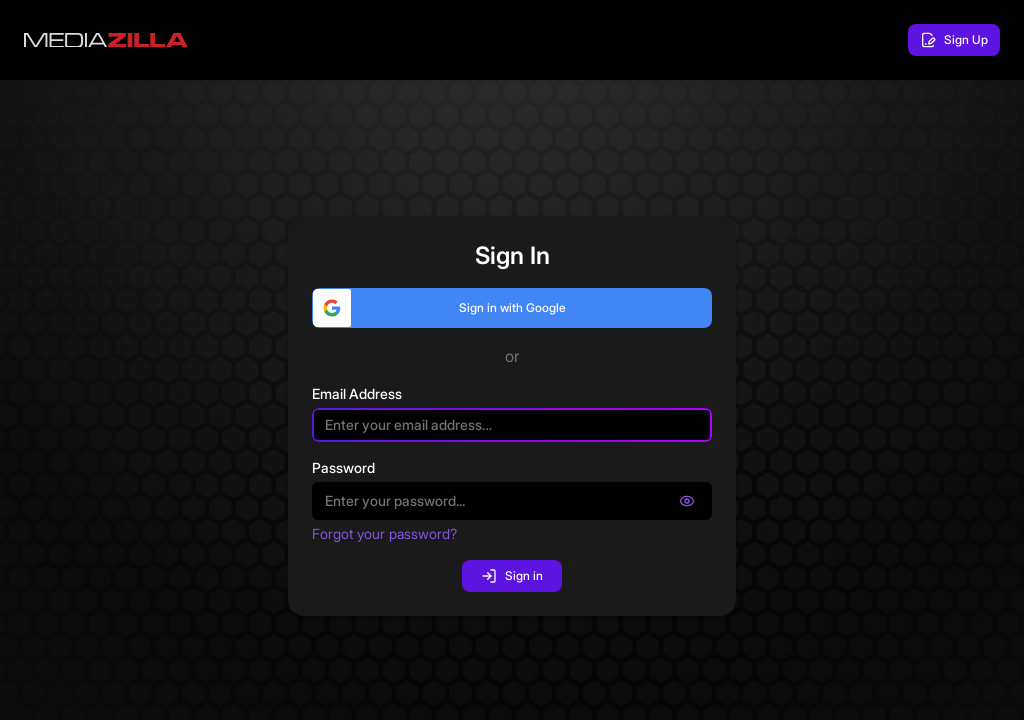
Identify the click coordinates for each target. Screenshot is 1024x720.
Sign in (512, 576)
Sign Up (954, 40)
